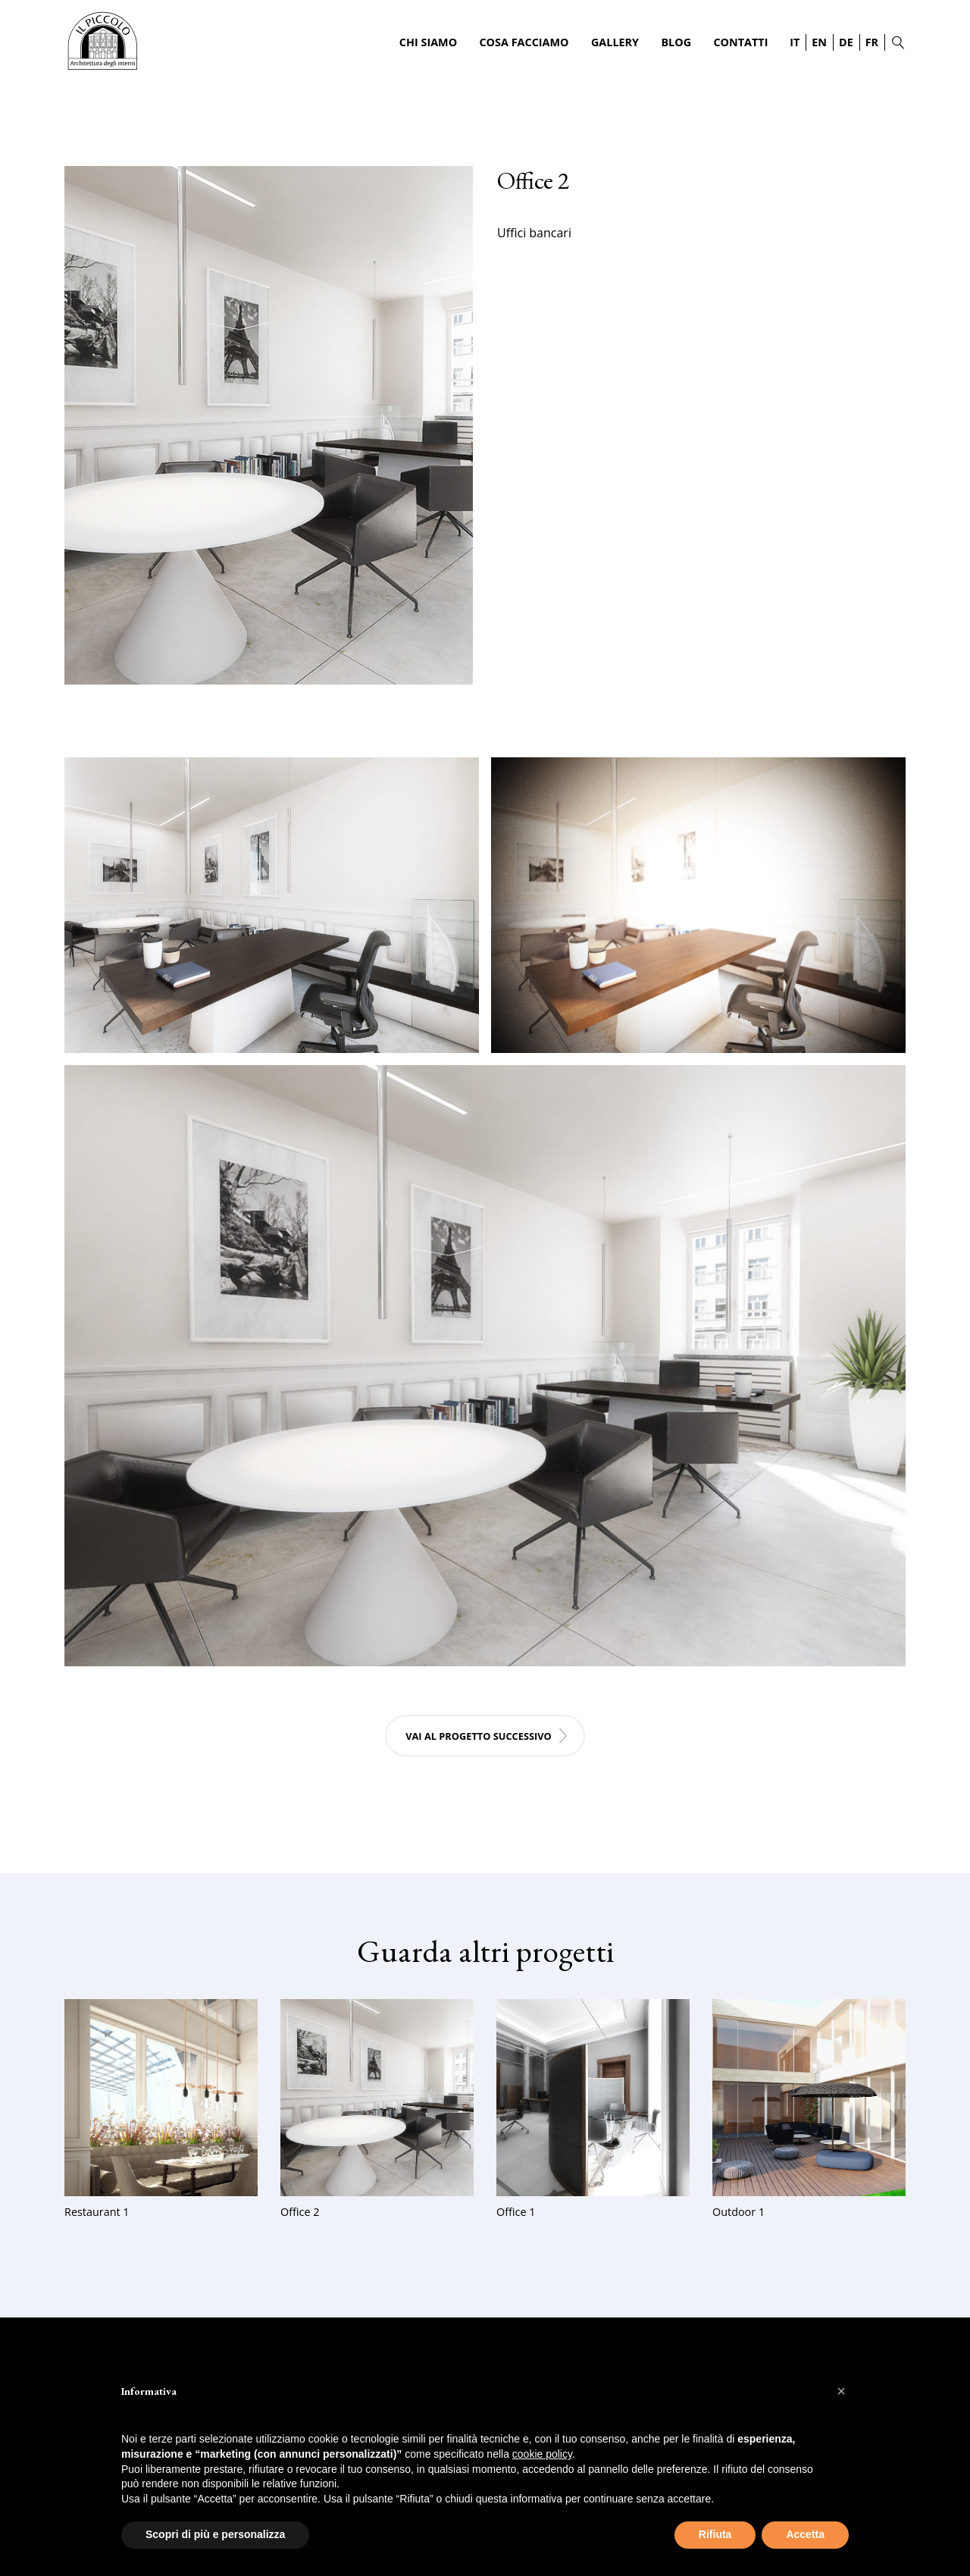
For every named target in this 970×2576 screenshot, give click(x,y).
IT (794, 42)
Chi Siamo (428, 42)
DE (846, 42)
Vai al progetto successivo (478, 1736)
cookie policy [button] (542, 2454)
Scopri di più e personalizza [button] (215, 2534)
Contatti (740, 42)
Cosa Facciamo (523, 42)
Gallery (615, 42)
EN (819, 42)
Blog (676, 42)
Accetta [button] (805, 2534)
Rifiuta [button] (715, 2534)
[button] (841, 2391)
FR (871, 42)
